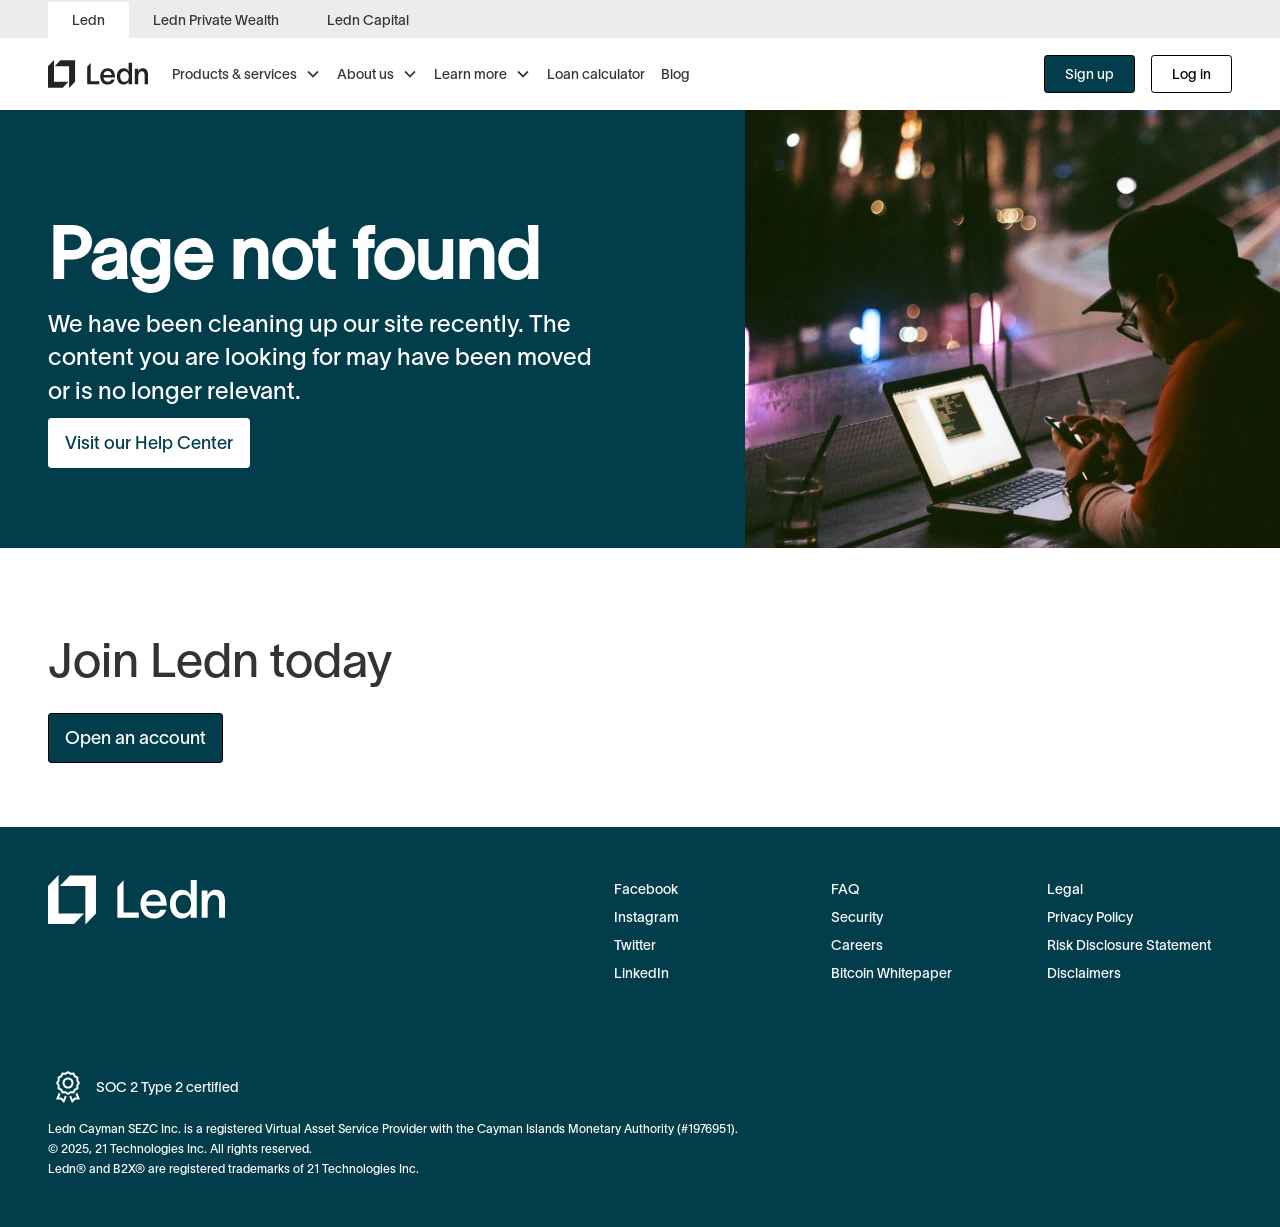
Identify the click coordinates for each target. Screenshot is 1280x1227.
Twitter (635, 945)
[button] (246, 74)
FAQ (845, 889)
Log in (1191, 74)
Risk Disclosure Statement (1129, 945)
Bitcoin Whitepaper (891, 973)
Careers (857, 945)
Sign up (1089, 74)
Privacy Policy (1090, 917)
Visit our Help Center (149, 443)
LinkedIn (641, 973)
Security (857, 917)
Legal (1065, 889)
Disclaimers (1084, 973)
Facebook (646, 889)
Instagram (646, 917)
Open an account (135, 738)
